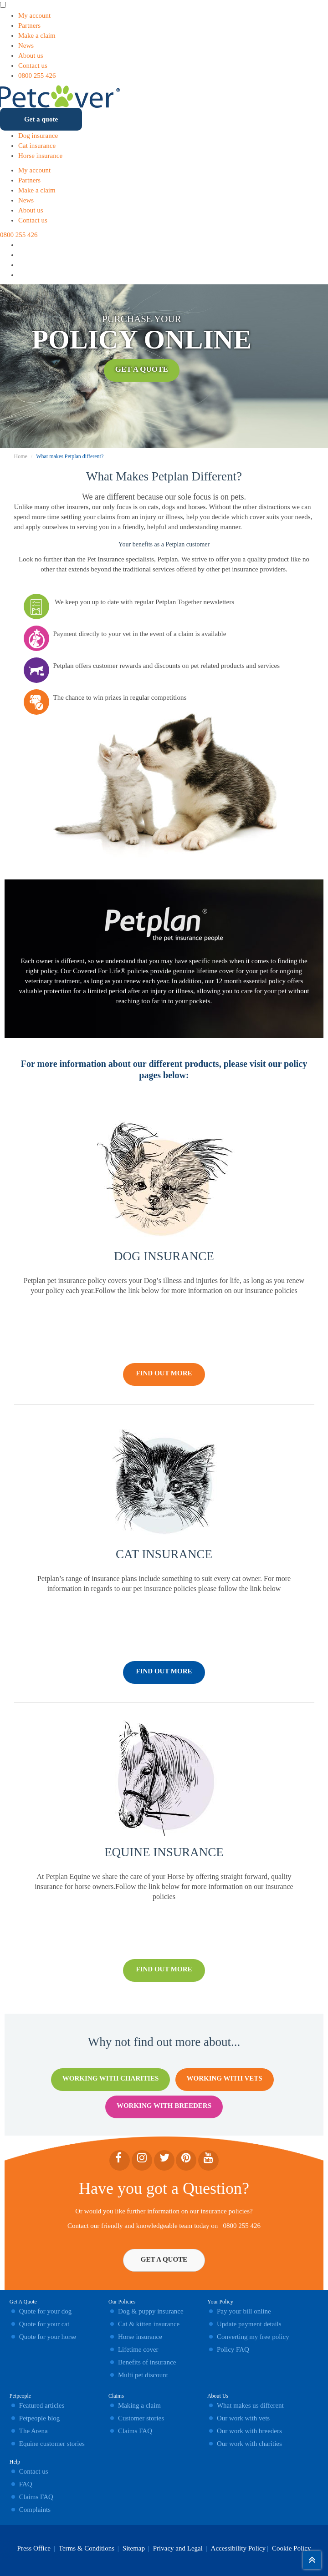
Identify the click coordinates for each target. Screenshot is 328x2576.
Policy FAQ (233, 2349)
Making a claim (139, 2405)
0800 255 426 (37, 75)
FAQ (25, 2484)
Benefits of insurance (147, 2362)
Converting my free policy (253, 2336)
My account (34, 15)
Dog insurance (38, 135)
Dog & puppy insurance (151, 2311)
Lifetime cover (138, 2349)
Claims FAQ (36, 2496)
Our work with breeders (249, 2431)
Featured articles (42, 2405)
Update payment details (249, 2324)
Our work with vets (243, 2418)
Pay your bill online (244, 2311)
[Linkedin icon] (22, 244)
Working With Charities (110, 2078)
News (26, 45)
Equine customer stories (52, 2443)
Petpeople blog (39, 2418)
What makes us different (250, 2405)
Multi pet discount (143, 2375)
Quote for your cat (44, 2324)
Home (20, 456)
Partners (29, 25)
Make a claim (37, 35)
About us (30, 55)
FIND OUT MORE (164, 1373)
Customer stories (141, 2418)
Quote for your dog (45, 2311)
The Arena (33, 2431)
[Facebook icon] (22, 264)
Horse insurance (40, 155)
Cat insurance (37, 145)
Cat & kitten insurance (148, 2324)
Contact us (32, 65)
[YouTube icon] (22, 274)
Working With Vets (224, 2078)
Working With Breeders (164, 2105)
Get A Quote (141, 373)
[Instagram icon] (22, 254)
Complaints (35, 2509)
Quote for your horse (47, 2336)
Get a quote (41, 119)
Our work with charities (249, 2443)
